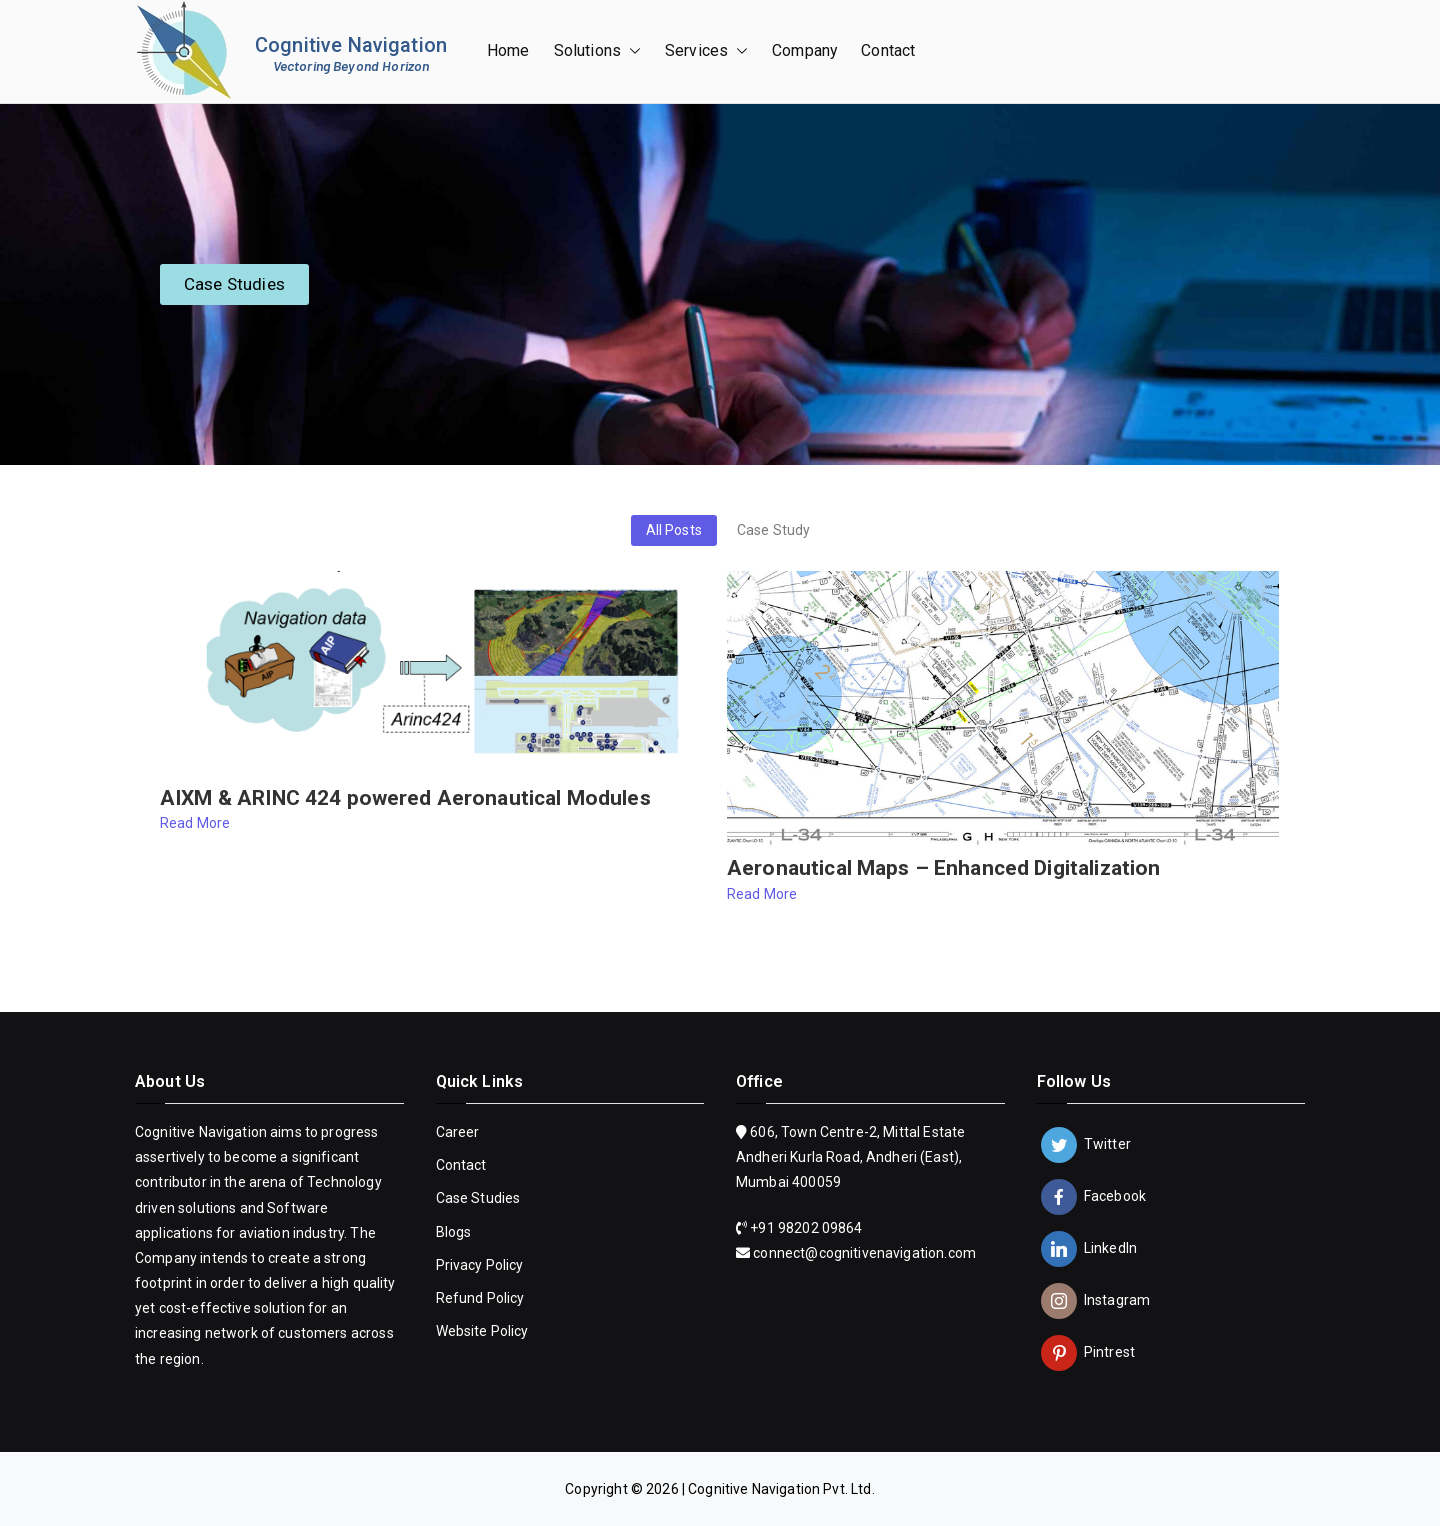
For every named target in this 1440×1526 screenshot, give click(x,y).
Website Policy (482, 1331)
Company (804, 50)
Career (458, 1132)
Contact (888, 50)
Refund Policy (480, 1298)
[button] (631, 51)
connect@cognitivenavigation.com (864, 1253)
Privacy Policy (480, 1265)
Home (508, 50)
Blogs (454, 1232)
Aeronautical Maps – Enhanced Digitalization (943, 868)
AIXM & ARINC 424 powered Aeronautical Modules (405, 798)
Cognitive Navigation (351, 45)
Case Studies (478, 1198)
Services (706, 51)
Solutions (597, 51)
